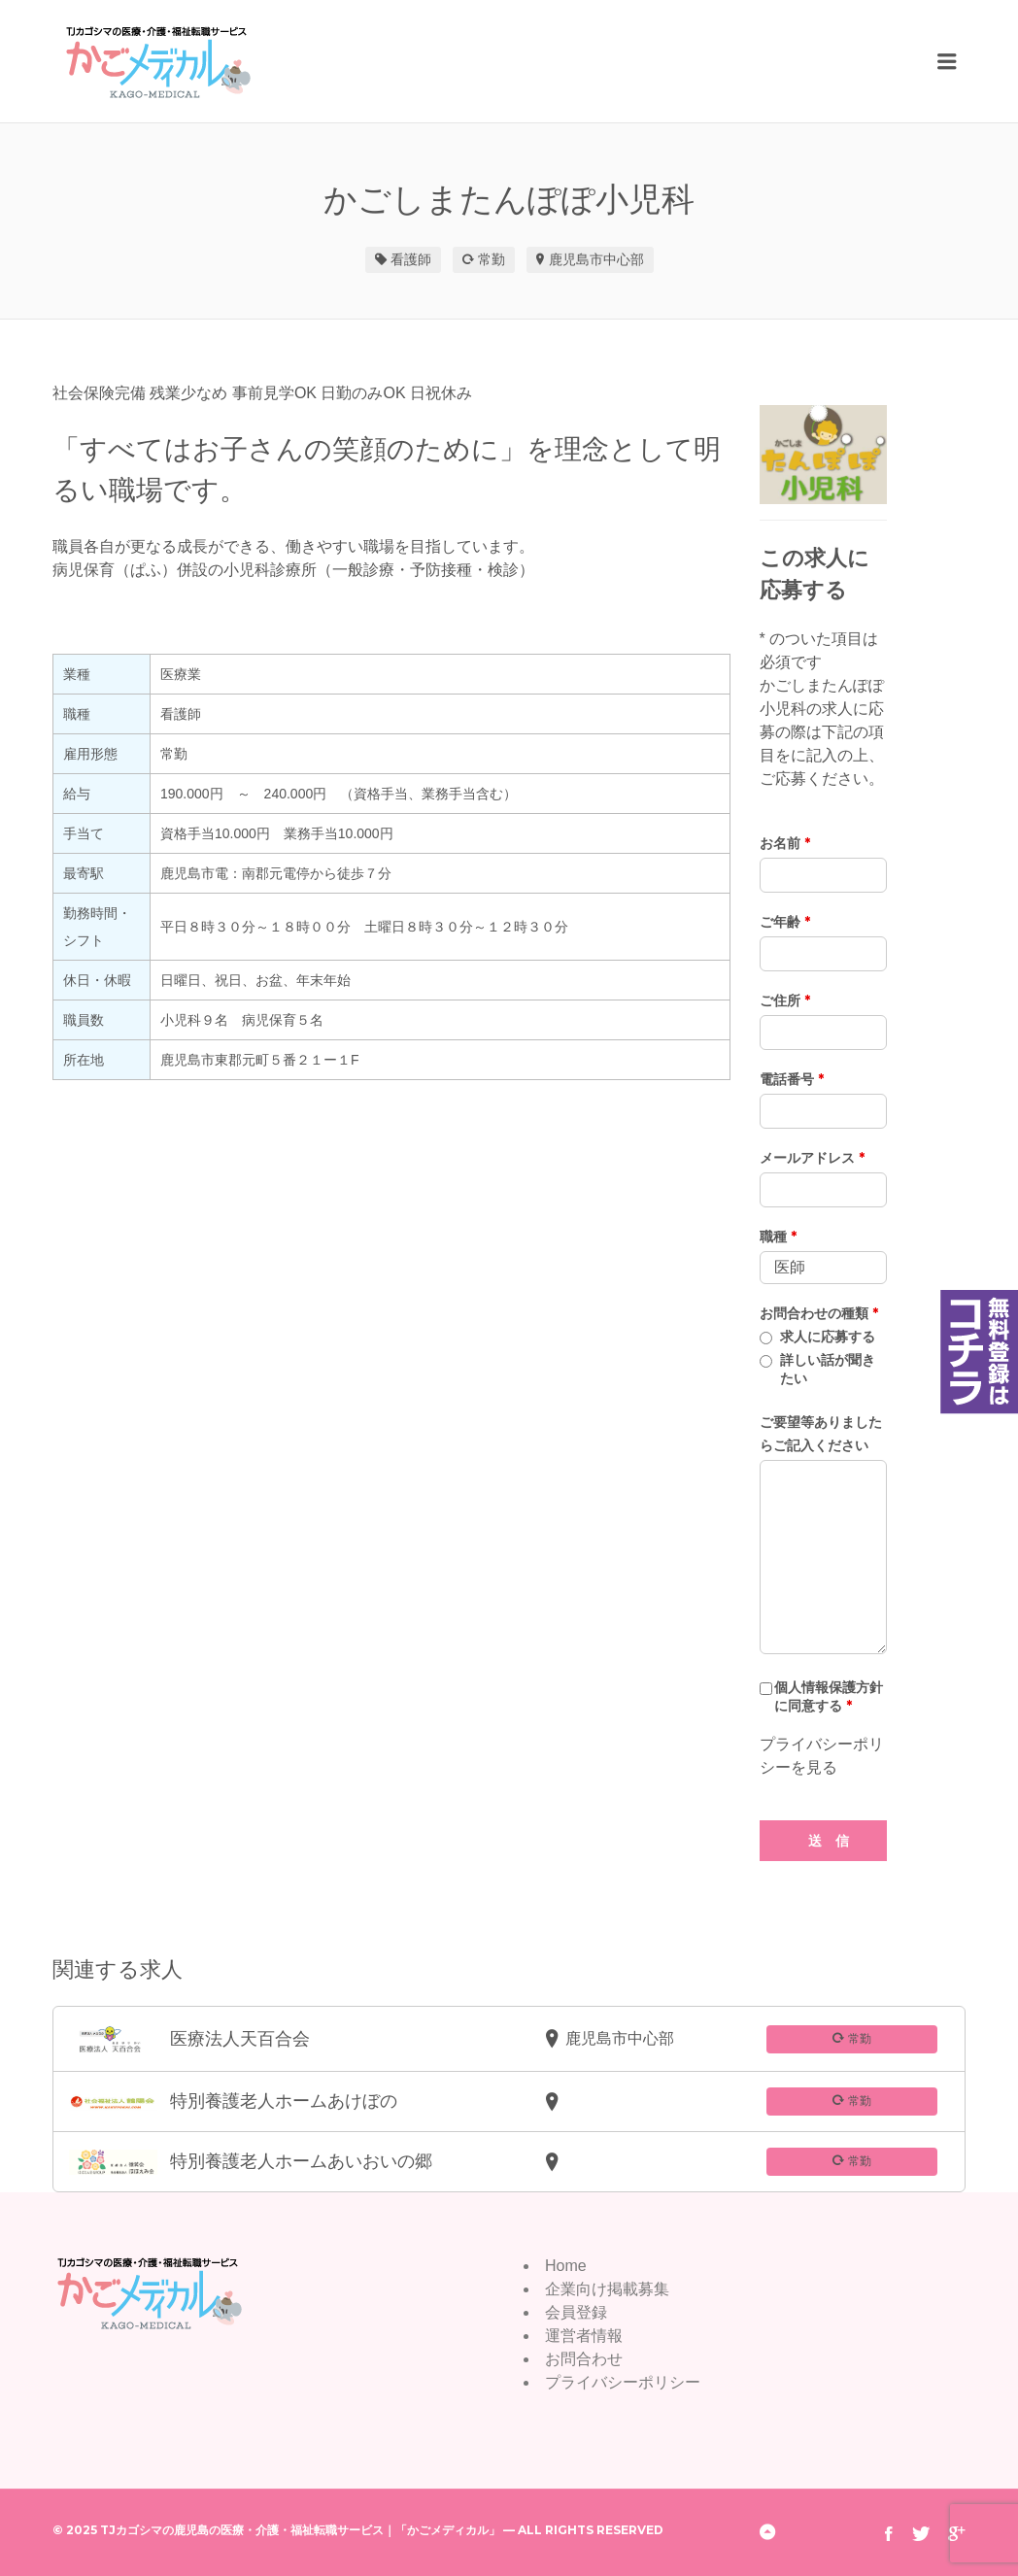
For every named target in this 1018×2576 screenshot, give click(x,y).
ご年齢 (785, 922)
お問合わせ (584, 2359)
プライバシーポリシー (622, 2382)
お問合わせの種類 (819, 1313)
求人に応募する (827, 1336)
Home (566, 2265)
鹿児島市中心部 (596, 259)
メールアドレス (812, 1158)
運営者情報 (584, 2335)
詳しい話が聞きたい (827, 1369)
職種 (778, 1236)
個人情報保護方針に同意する (828, 1696)
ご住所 (785, 1000)
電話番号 (792, 1079)
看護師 (410, 259)
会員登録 (576, 2312)
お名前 (785, 843)
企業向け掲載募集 (607, 2289)
